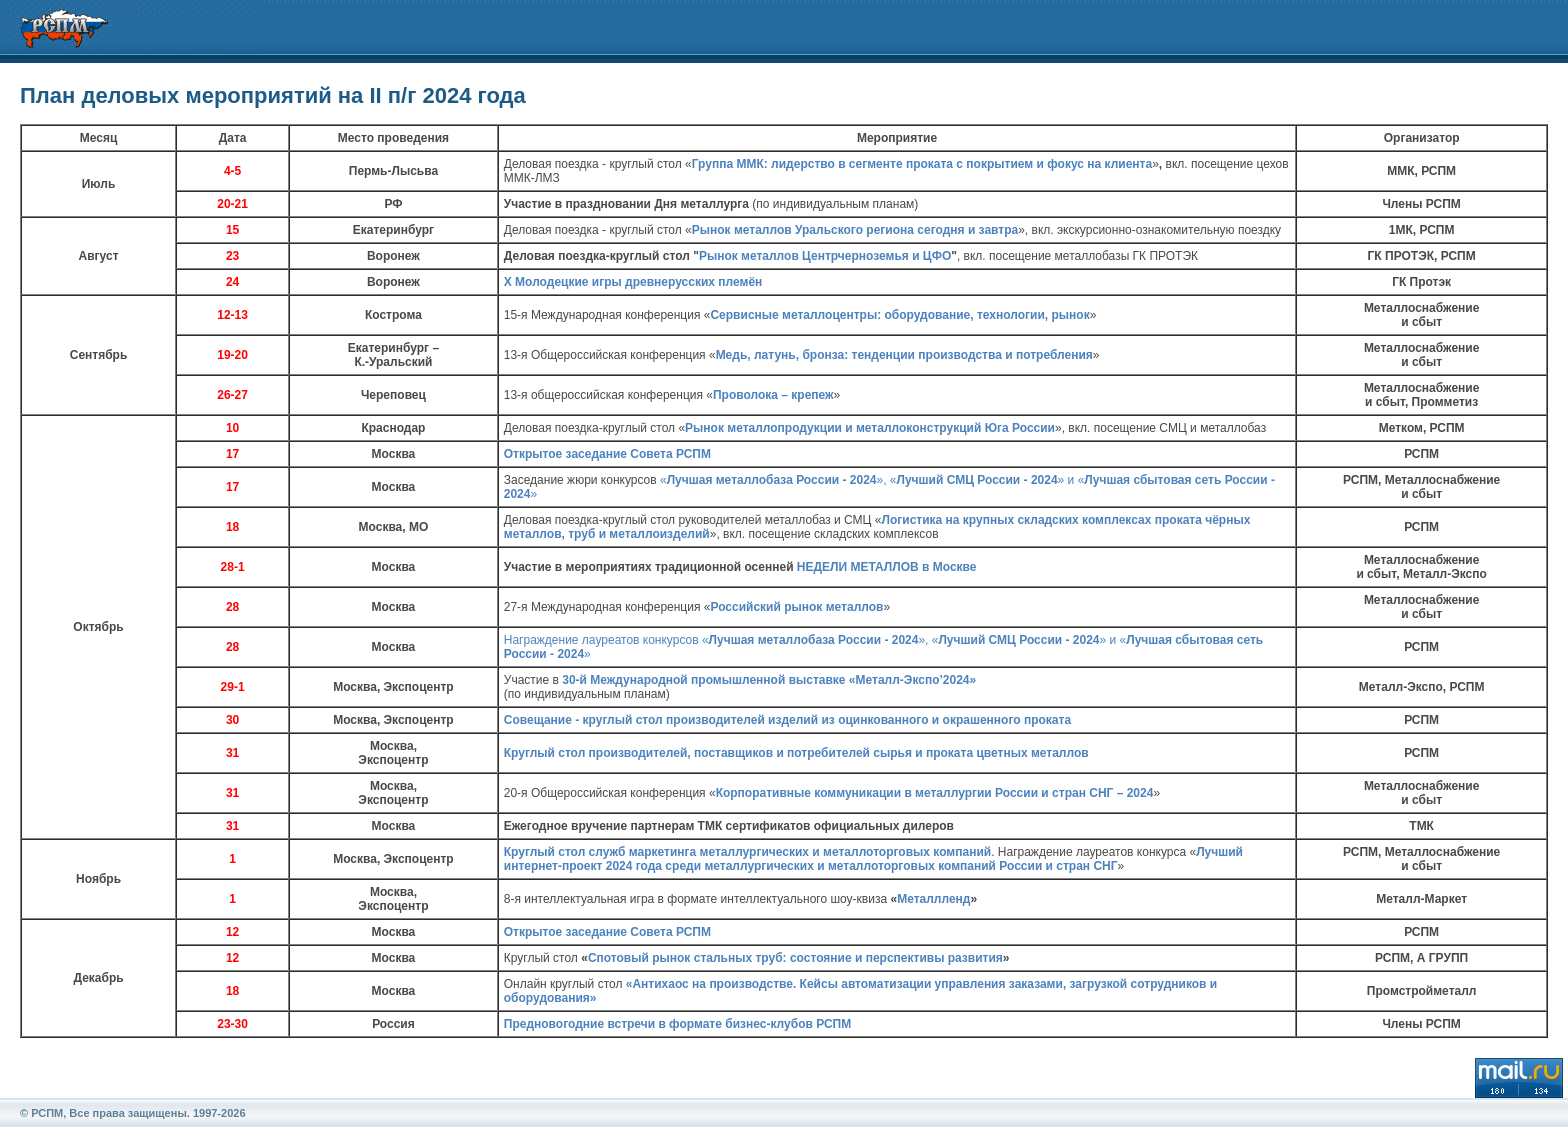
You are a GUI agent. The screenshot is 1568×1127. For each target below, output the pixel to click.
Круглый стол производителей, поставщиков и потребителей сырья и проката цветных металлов (796, 753)
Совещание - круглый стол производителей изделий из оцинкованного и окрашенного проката (787, 720)
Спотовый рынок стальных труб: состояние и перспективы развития (795, 958)
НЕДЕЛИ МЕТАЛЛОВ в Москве (887, 567)
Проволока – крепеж (773, 395)
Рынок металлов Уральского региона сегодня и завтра (855, 230)
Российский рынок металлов (796, 607)
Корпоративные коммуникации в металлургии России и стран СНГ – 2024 (935, 793)
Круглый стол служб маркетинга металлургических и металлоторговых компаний (747, 852)
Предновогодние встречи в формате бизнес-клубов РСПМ (677, 1024)
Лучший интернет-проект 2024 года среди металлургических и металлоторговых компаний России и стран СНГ (873, 859)
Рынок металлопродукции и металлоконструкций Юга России (870, 428)
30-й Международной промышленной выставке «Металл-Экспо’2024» (769, 680)
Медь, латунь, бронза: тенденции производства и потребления (904, 355)
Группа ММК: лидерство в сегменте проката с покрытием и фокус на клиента (922, 164)
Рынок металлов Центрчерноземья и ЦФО (825, 256)
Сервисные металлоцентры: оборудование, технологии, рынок (899, 315)
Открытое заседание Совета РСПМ (607, 454)
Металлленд (933, 899)
